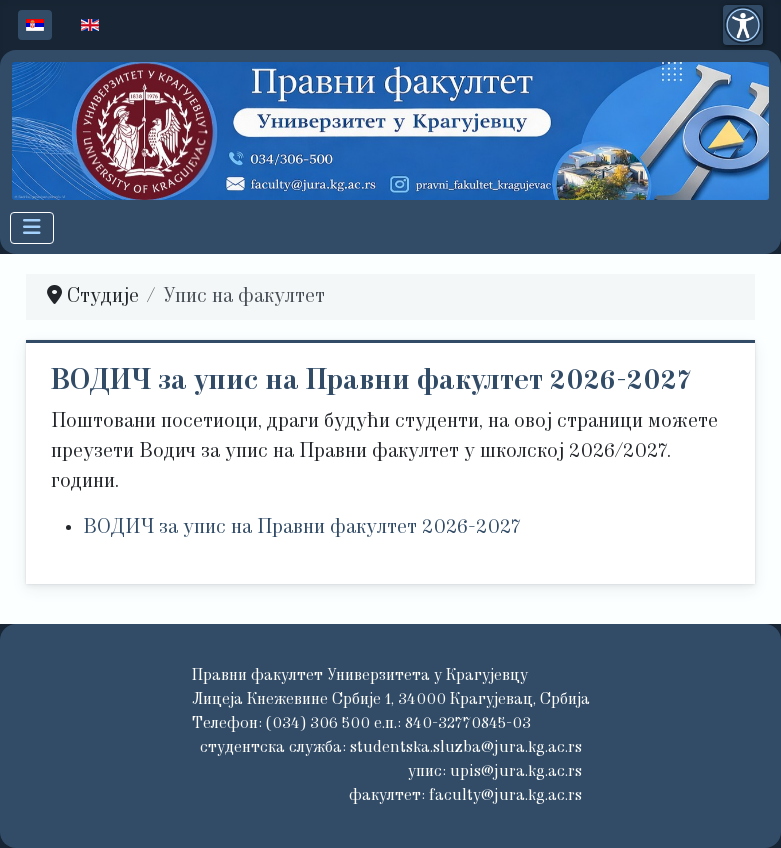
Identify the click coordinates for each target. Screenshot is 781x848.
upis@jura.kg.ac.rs (516, 772)
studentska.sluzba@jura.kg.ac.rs (466, 748)
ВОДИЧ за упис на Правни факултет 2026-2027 (371, 381)
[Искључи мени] (32, 228)
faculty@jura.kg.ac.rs (505, 796)
